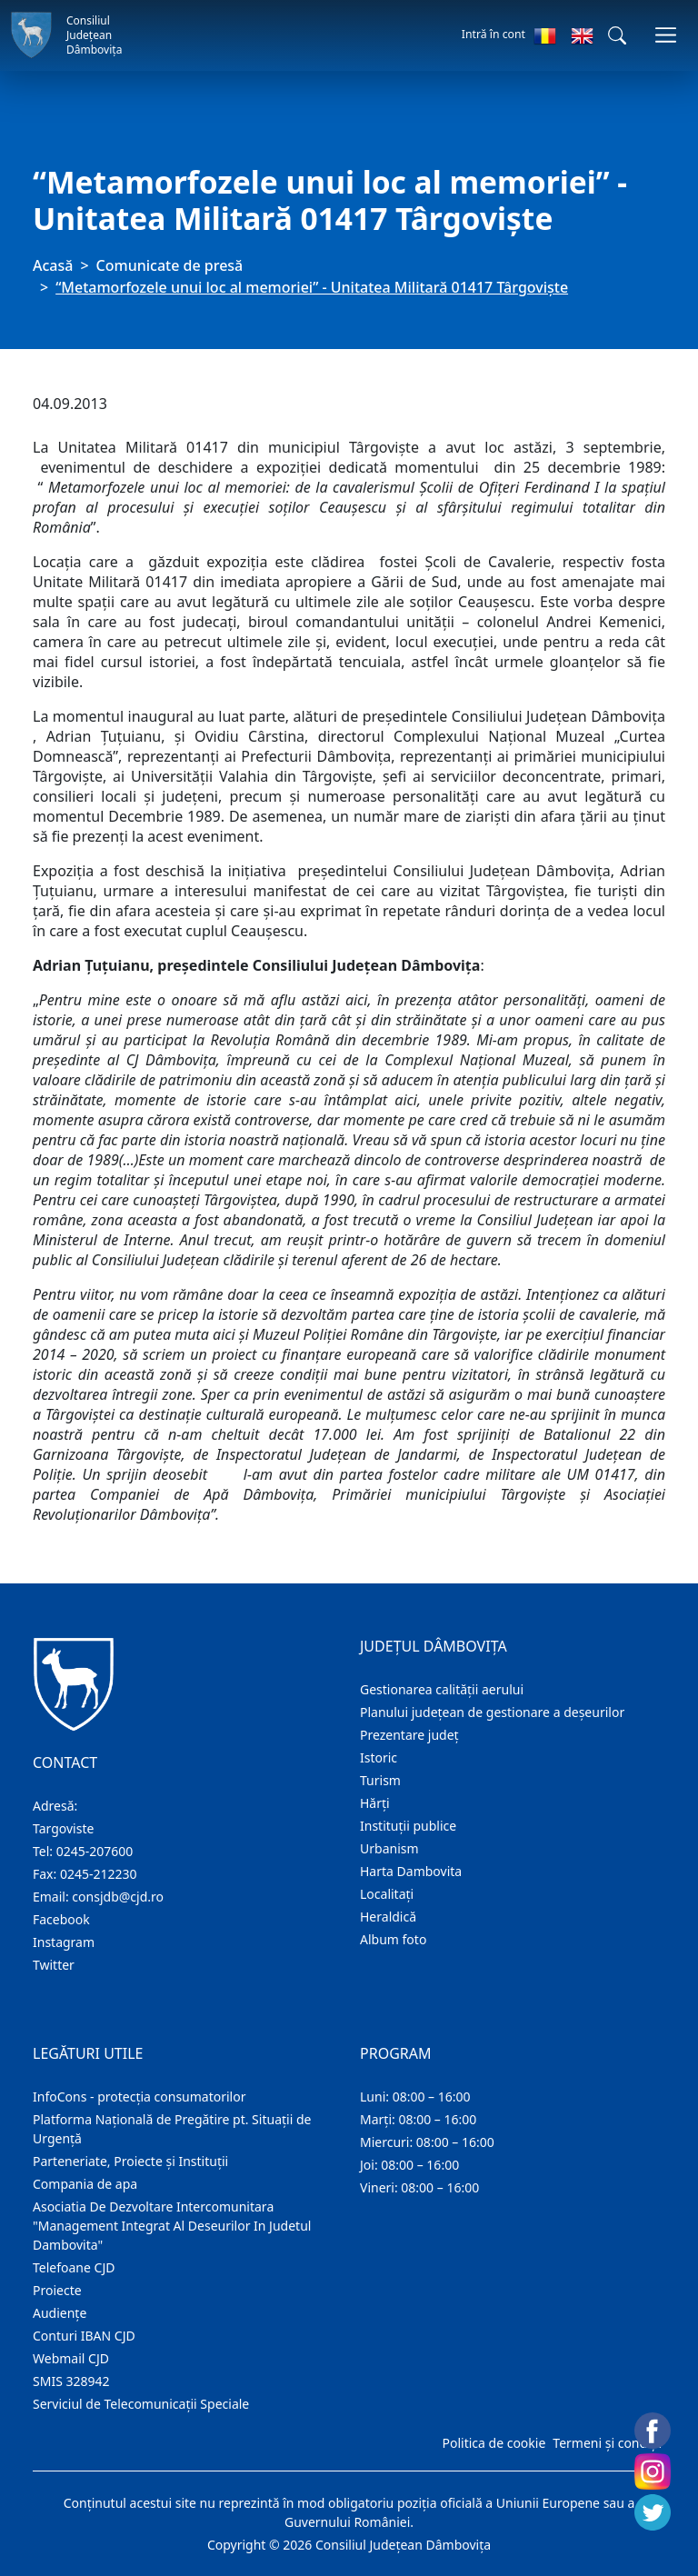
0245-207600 (95, 1851)
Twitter (54, 1964)
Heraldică (388, 1916)
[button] (617, 35)
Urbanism (389, 1848)
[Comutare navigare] (665, 35)
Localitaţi (387, 1893)
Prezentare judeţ (409, 1734)
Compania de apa (85, 2183)
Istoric (378, 1757)
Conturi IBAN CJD (84, 2335)
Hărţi (375, 1803)
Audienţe (59, 2312)
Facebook (61, 1919)
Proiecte (57, 2290)
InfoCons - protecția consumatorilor (139, 2096)
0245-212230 (98, 1873)
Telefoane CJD (74, 2267)
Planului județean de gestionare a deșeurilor (492, 1712)
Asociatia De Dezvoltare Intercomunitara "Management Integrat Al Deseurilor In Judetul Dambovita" (172, 2225)
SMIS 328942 (71, 2381)
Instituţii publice (408, 1825)
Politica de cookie (493, 2442)
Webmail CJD (71, 2358)
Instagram (64, 1942)
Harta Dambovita (411, 1871)
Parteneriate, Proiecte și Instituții (130, 2161)
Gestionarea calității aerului (442, 1689)
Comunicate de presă (170, 265)
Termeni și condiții (607, 2442)
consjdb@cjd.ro (118, 1896)
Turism (380, 1780)
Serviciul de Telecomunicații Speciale (141, 2403)
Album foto (393, 1939)
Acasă (53, 265)
